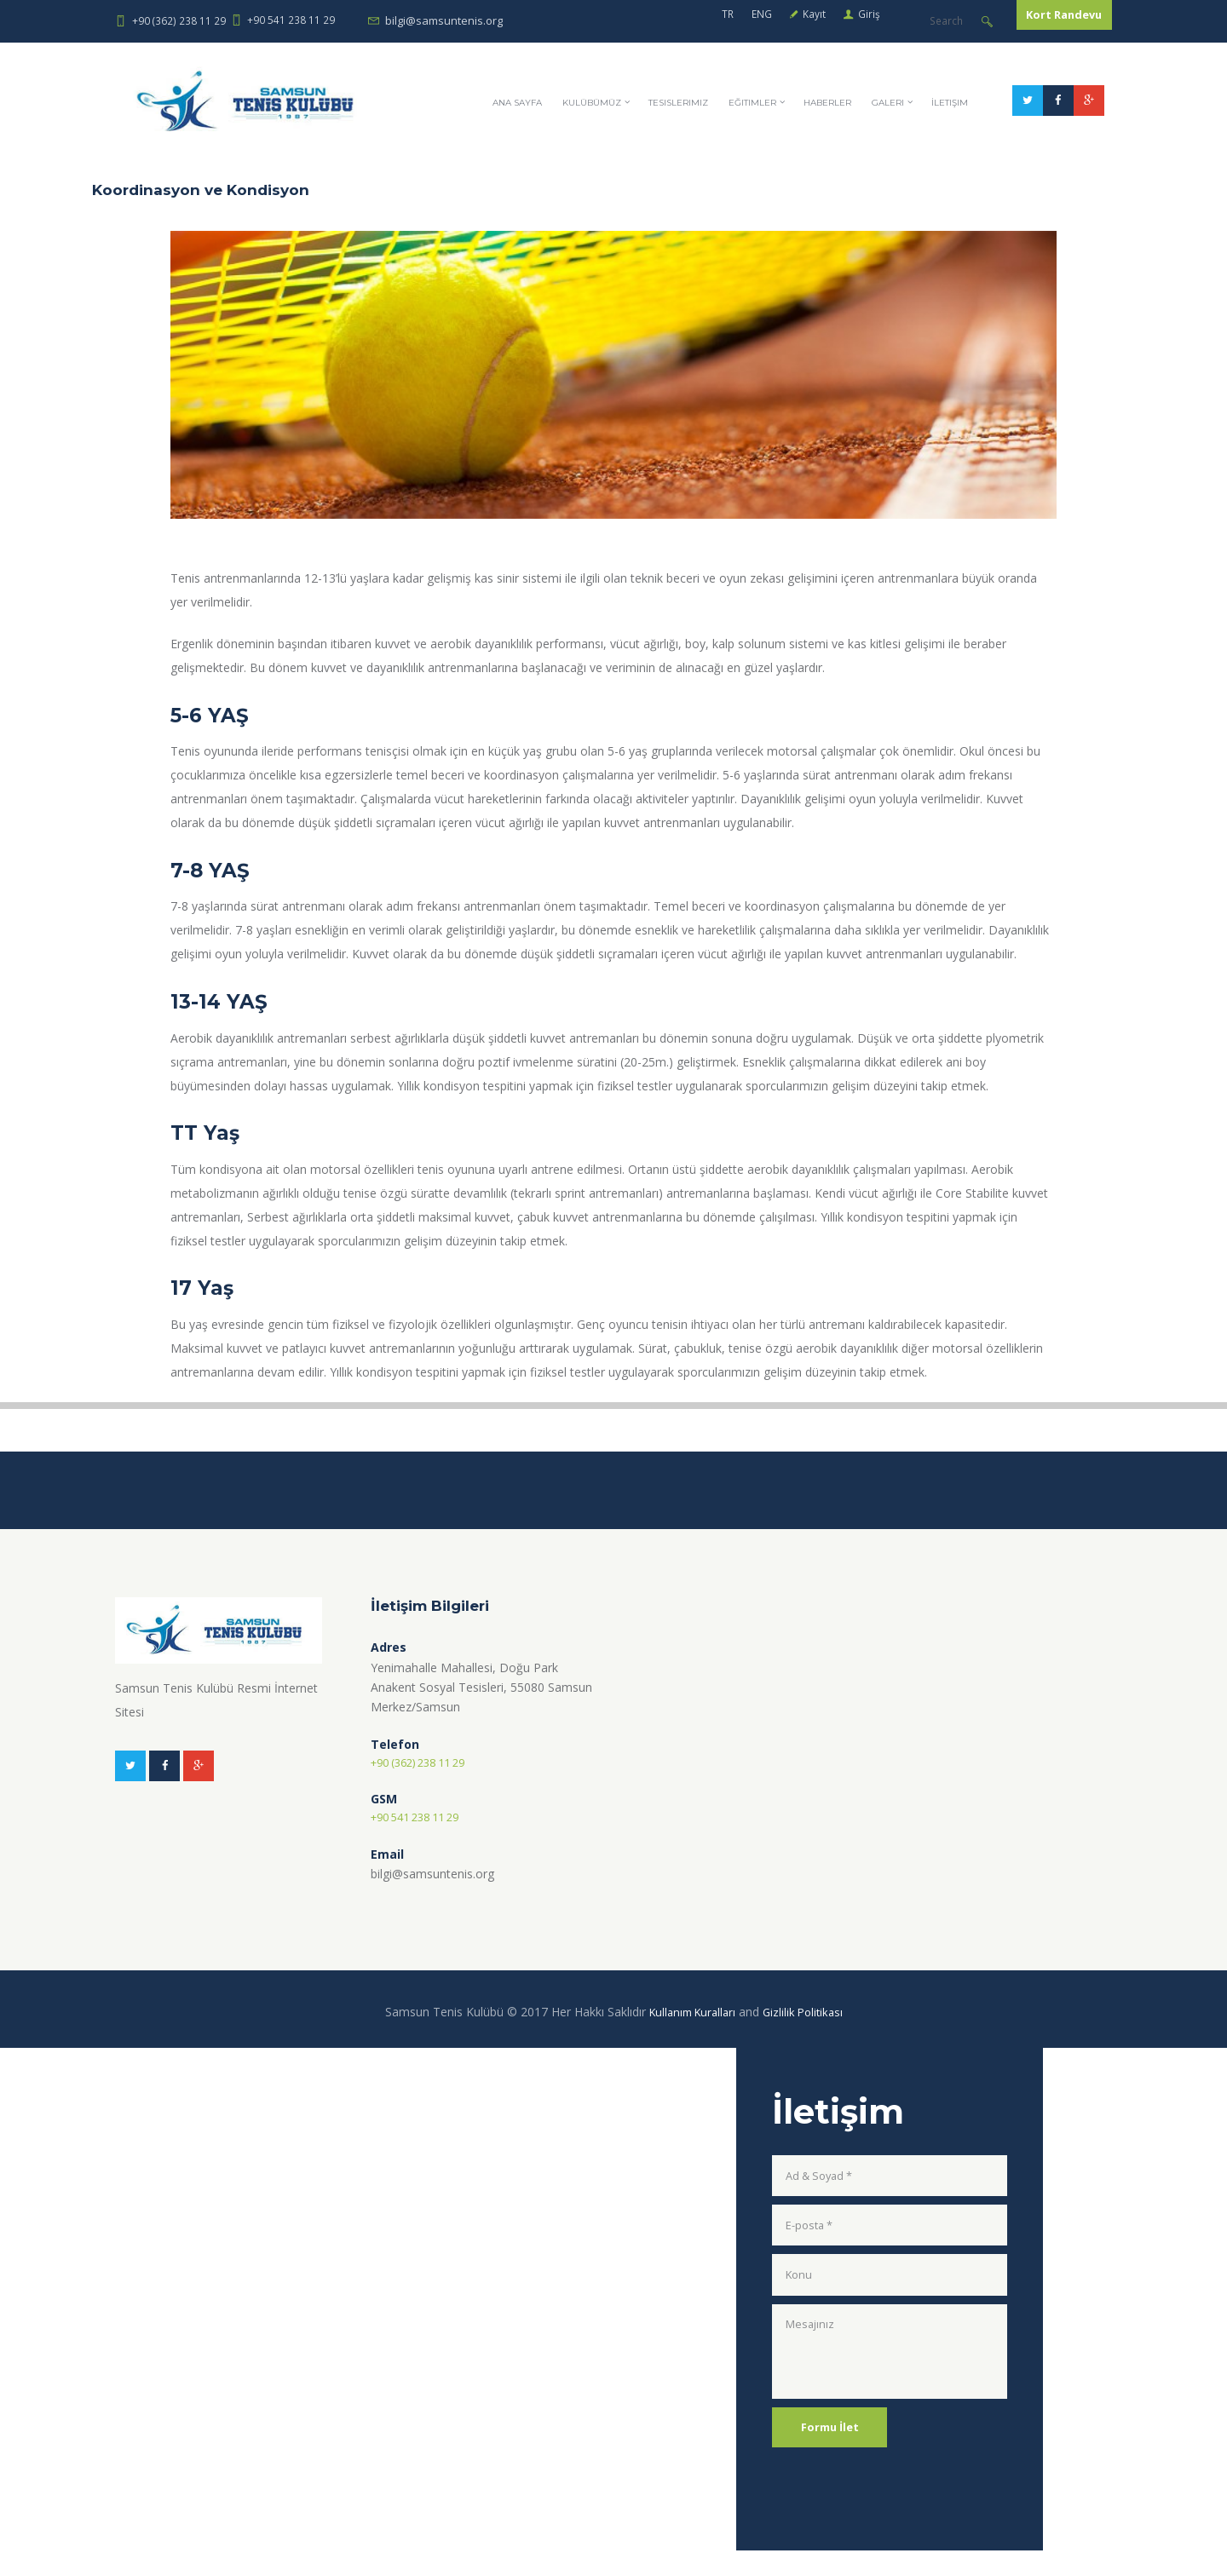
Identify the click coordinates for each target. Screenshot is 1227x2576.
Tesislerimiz (759, 164)
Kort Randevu (1040, 21)
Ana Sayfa (572, 164)
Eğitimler (845, 164)
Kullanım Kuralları (689, 2037)
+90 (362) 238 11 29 (179, 20)
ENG (665, 20)
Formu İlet (835, 2476)
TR (630, 20)
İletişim (1071, 164)
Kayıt (721, 20)
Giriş (779, 20)
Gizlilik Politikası (807, 2037)
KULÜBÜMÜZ (661, 164)
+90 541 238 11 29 (291, 20)
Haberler (929, 164)
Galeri (1001, 164)
